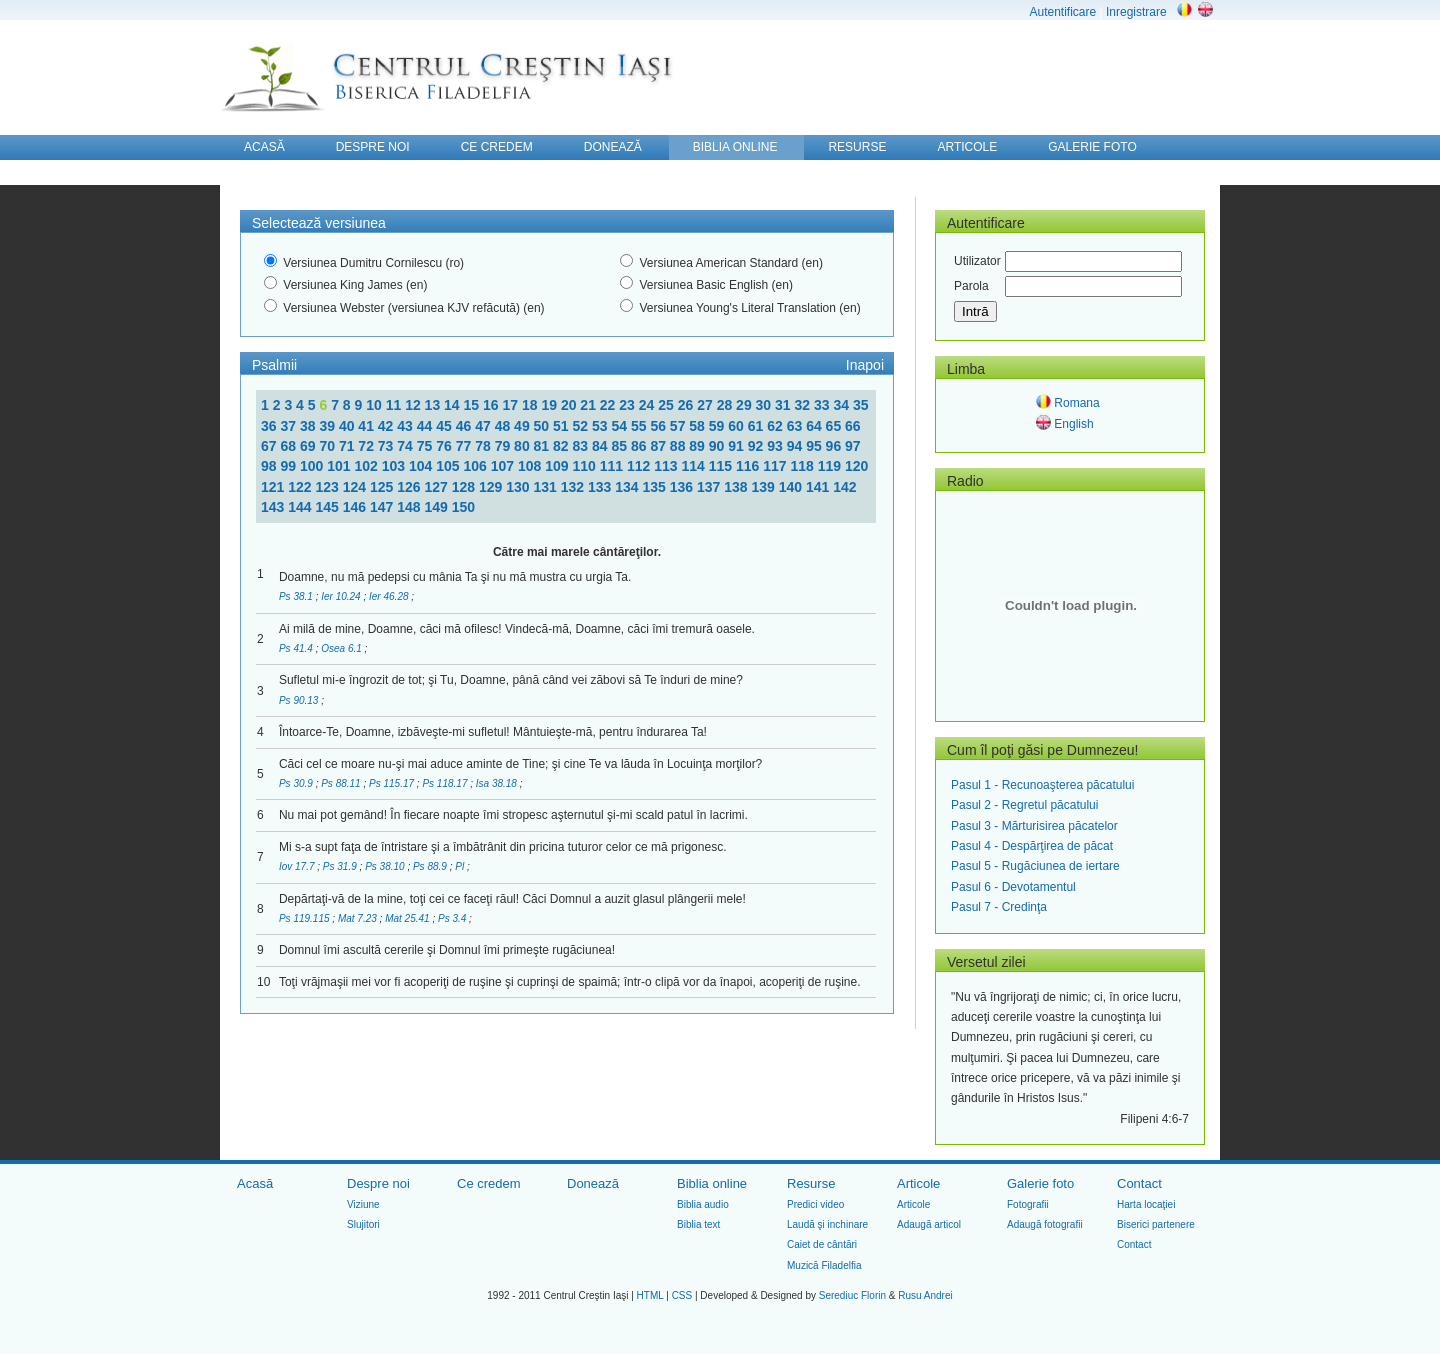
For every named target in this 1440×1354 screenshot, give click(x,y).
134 (628, 487)
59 (718, 426)
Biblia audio (703, 1204)
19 (550, 405)
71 (348, 446)
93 (776, 446)
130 (519, 487)
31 (784, 405)
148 (410, 507)
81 (543, 446)
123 (329, 487)
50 (543, 426)
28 (726, 405)
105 (449, 466)
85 (620, 446)
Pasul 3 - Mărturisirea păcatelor (1034, 826)
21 (589, 405)
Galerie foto (1040, 1183)
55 (640, 426)
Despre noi (378, 1183)
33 (823, 405)
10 (375, 405)
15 (473, 405)
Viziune (363, 1204)
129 (492, 487)
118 (803, 466)
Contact (1139, 1183)
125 (383, 487)
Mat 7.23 (359, 918)
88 (679, 446)
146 (356, 507)
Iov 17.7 (298, 866)
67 (270, 446)
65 (835, 426)
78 (484, 446)
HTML (650, 1295)
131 (547, 487)
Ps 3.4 (453, 918)
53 (601, 426)
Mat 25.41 (408, 918)
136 (683, 487)
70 (328, 446)
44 (426, 426)
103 (395, 466)
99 (289, 466)
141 (819, 487)
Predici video (815, 1204)
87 (659, 446)
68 (289, 446)
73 (387, 446)
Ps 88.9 (431, 866)
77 (465, 446)
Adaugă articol (929, 1224)
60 (737, 426)
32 (804, 405)
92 (757, 446)
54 (620, 426)
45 (445, 426)
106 (476, 466)
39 (328, 426)
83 (582, 446)
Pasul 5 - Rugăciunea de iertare (1035, 866)
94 (796, 446)
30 (765, 405)
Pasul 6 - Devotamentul (1013, 887)
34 (842, 405)
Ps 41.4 (297, 648)
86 (640, 446)
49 (523, 426)
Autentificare (1062, 12)
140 (792, 487)
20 (570, 405)
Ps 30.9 (297, 783)
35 (861, 405)
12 (414, 405)
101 (340, 466)
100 (313, 466)
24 (648, 405)
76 (445, 446)
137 (710, 487)
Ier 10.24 (342, 596)
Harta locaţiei (1146, 1204)
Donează (593, 1183)
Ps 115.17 (393, 783)
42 (387, 426)
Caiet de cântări (822, 1244)
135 (656, 487)
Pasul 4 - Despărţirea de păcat (1032, 846)
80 (523, 446)
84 (601, 446)
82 (562, 446)
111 (613, 466)
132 (574, 487)
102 (367, 466)
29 (745, 405)
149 (438, 507)
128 (465, 487)
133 (601, 487)
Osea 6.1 (342, 648)
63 (796, 426)
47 (484, 426)
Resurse (811, 1183)
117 (776, 466)
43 (406, 426)
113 (667, 466)
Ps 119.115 (305, 918)
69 (309, 446)
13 (434, 405)
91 (737, 446)
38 (309, 426)
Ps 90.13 (300, 700)
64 (815, 426)
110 (585, 466)
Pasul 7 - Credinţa (999, 907)
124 (356, 487)
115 (722, 466)
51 (562, 426)
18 (531, 405)
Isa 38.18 (498, 783)
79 (504, 446)
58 (698, 426)
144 (301, 507)
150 (463, 507)
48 (504, 426)
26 (687, 405)
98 (270, 466)
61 (757, 426)
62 (776, 426)
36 (270, 426)
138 (737, 487)
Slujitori (363, 1224)
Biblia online (712, 1183)
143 (274, 507)
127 (438, 487)
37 (289, 426)
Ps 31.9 (341, 866)
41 (367, 426)
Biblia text (698, 1224)
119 (831, 466)
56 (659, 426)
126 (410, 487)
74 (406, 446)
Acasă (255, 1183)
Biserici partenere (1156, 1224)
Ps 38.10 (386, 866)
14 (453, 405)
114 (694, 466)
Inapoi (865, 365)
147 (383, 507)
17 (511, 405)
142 (844, 487)
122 (301, 487)
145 (329, 507)
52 (582, 426)
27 (706, 405)
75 (426, 446)
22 (609, 405)
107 (504, 466)
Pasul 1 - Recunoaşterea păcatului (1042, 785)
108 (531, 466)
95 (815, 446)
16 (492, 405)
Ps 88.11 (342, 783)
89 (698, 446)
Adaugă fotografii (1045, 1224)
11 (395, 405)
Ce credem (489, 1183)
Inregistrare (1136, 12)
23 (628, 405)
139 (765, 487)
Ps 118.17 (446, 783)
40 (348, 426)
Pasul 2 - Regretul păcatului (1024, 805)
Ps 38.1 (297, 596)
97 (853, 446)
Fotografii (1028, 1204)
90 (718, 446)
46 (465, 426)
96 (835, 446)
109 (558, 466)
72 (367, 446)
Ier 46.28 (390, 596)
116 (749, 466)
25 (667, 405)
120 (856, 466)
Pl (461, 866)
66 (853, 426)
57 (679, 426)
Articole (918, 1183)
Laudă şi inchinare (827, 1224)
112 (640, 466)
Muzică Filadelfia (824, 1265)
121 (274, 487)
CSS (682, 1295)
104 (422, 466)
